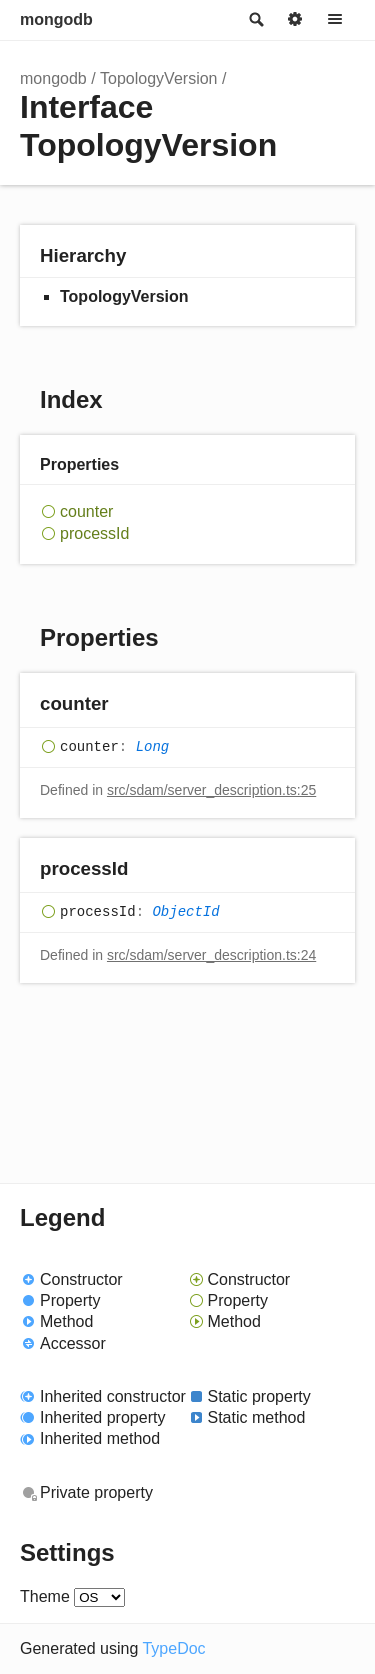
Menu (335, 20)
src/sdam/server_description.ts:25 (211, 790)
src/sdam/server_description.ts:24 (211, 955)
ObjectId (185, 912)
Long (153, 747)
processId (94, 533)
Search (255, 20)
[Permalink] (128, 704)
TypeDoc (173, 1648)
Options (295, 20)
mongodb (56, 19)
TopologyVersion (158, 78)
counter (86, 511)
